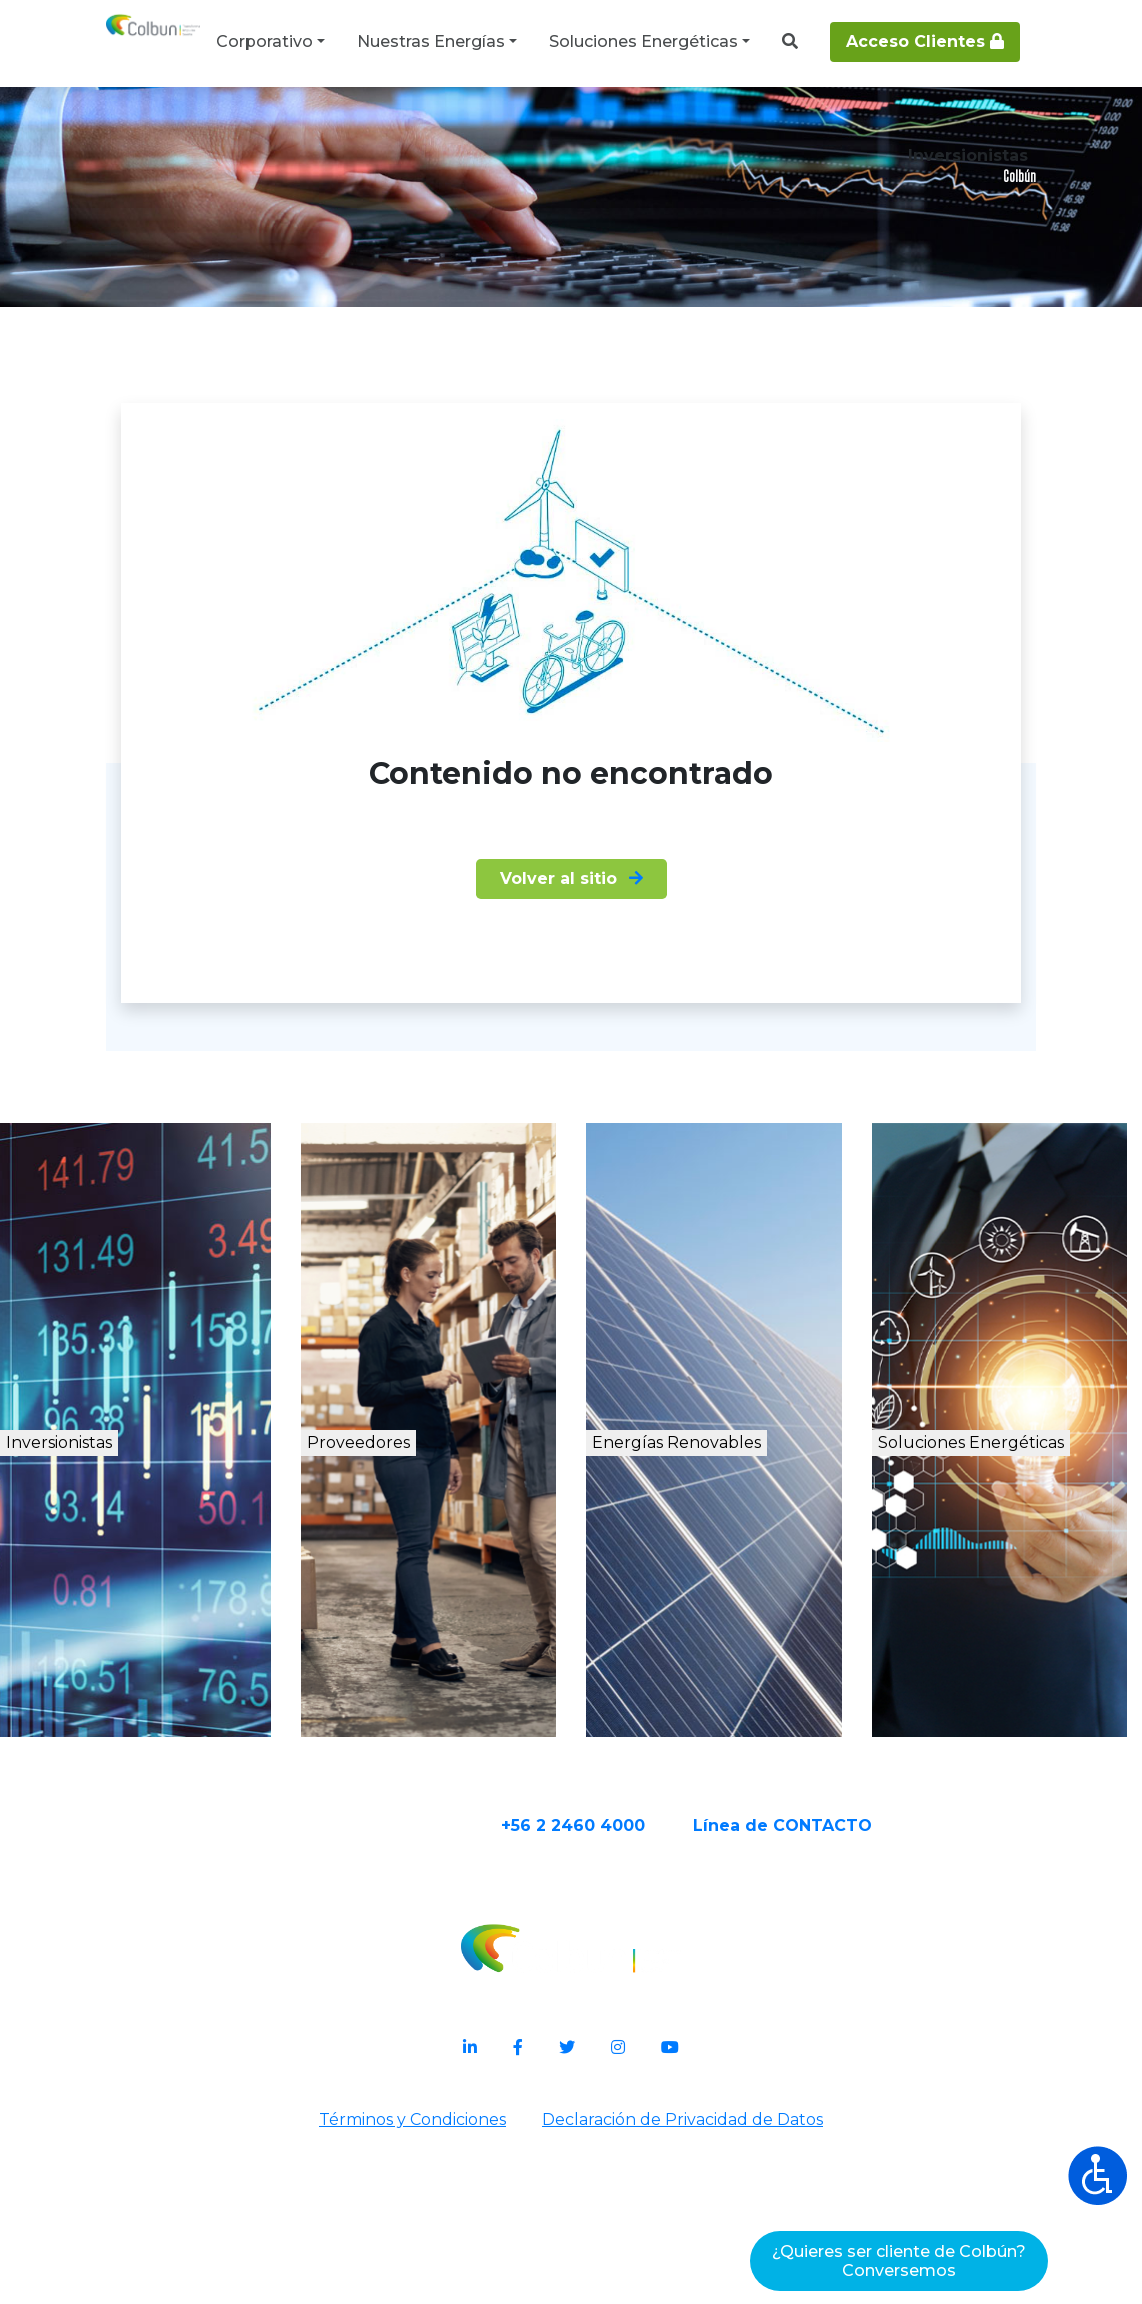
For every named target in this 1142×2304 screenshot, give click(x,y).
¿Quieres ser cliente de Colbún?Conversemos (899, 2261)
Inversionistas (132, 1627)
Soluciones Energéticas (643, 41)
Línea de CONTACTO (860, 2005)
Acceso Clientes (925, 41)
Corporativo (264, 41)
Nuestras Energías (431, 41)
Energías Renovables (731, 1649)
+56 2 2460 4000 (651, 2005)
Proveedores (417, 1627)
